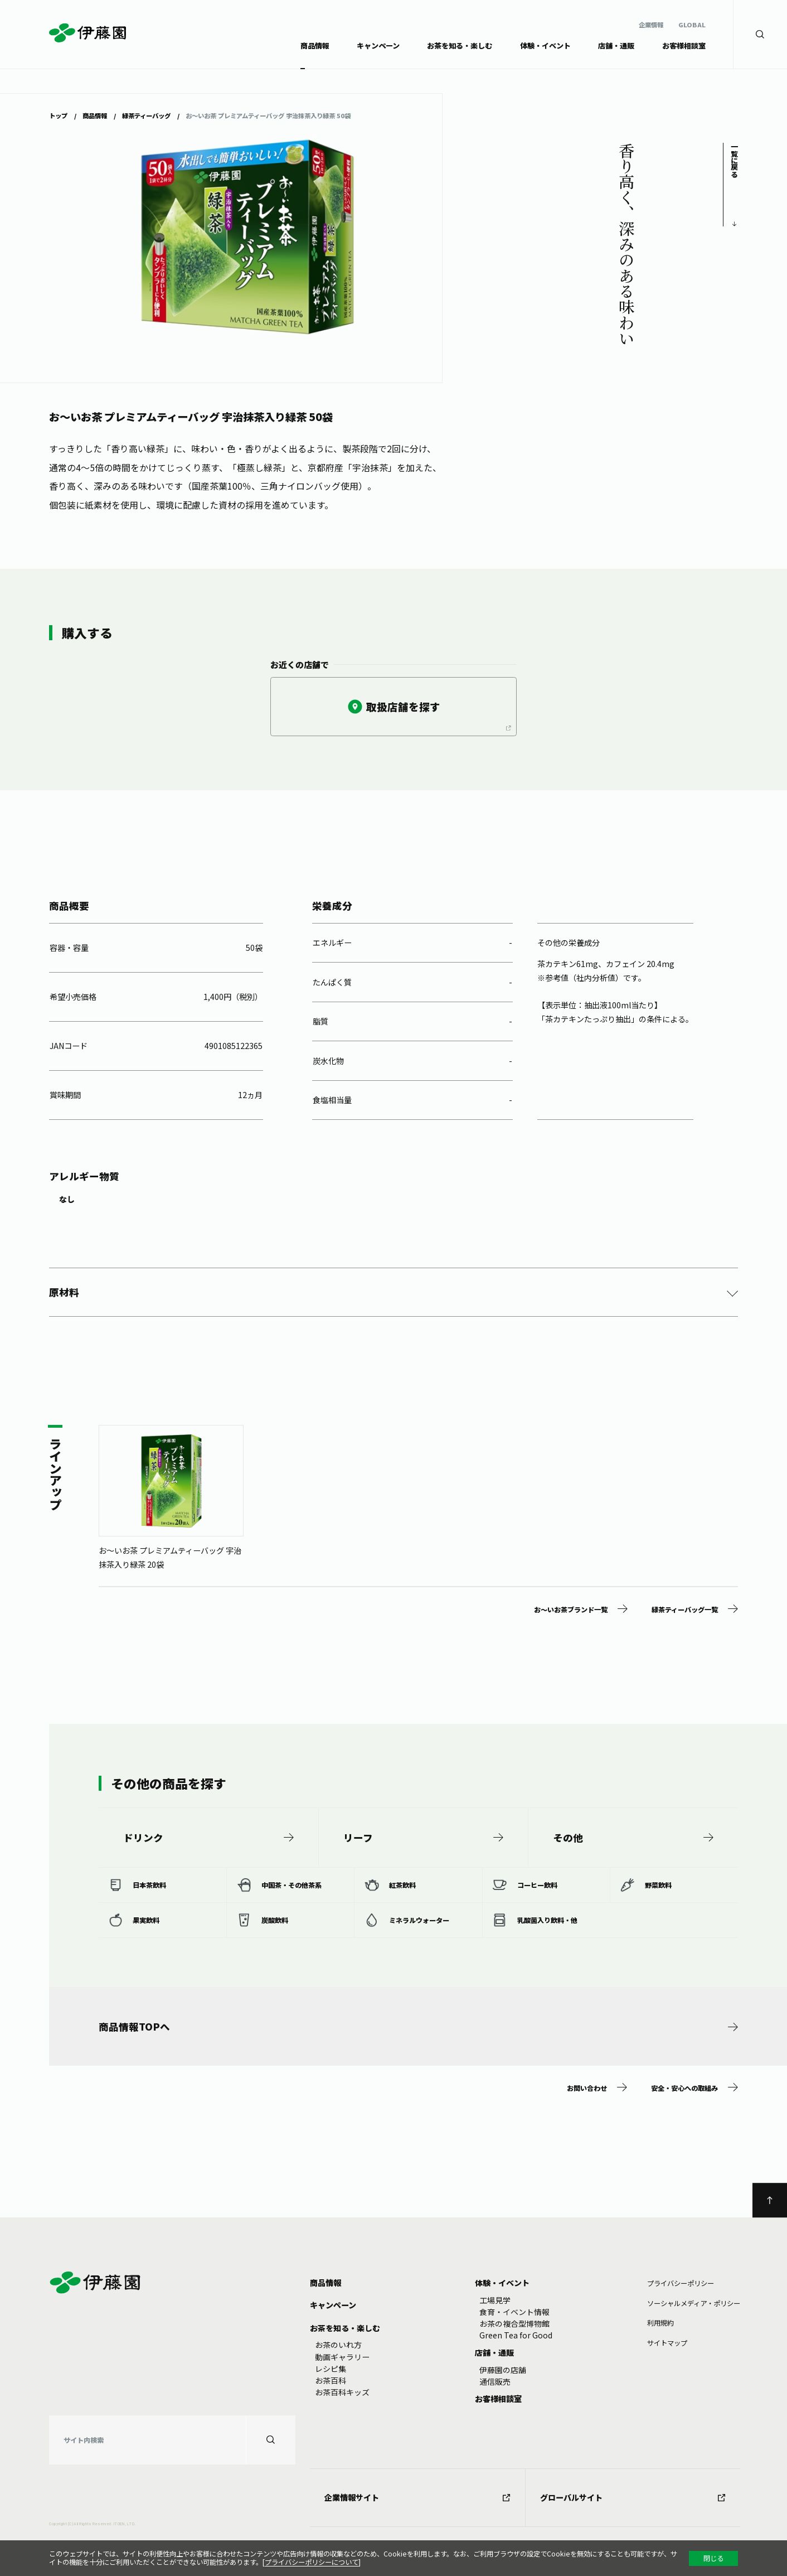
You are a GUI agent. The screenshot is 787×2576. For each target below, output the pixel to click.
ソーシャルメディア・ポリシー (693, 2303)
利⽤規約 (660, 2323)
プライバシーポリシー (680, 2283)
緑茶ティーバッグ (146, 115)
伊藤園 (87, 32)
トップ (58, 115)
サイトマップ (667, 2343)
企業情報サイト (417, 2497)
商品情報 (94, 115)
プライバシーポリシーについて (311, 2562)
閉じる (713, 2558)
